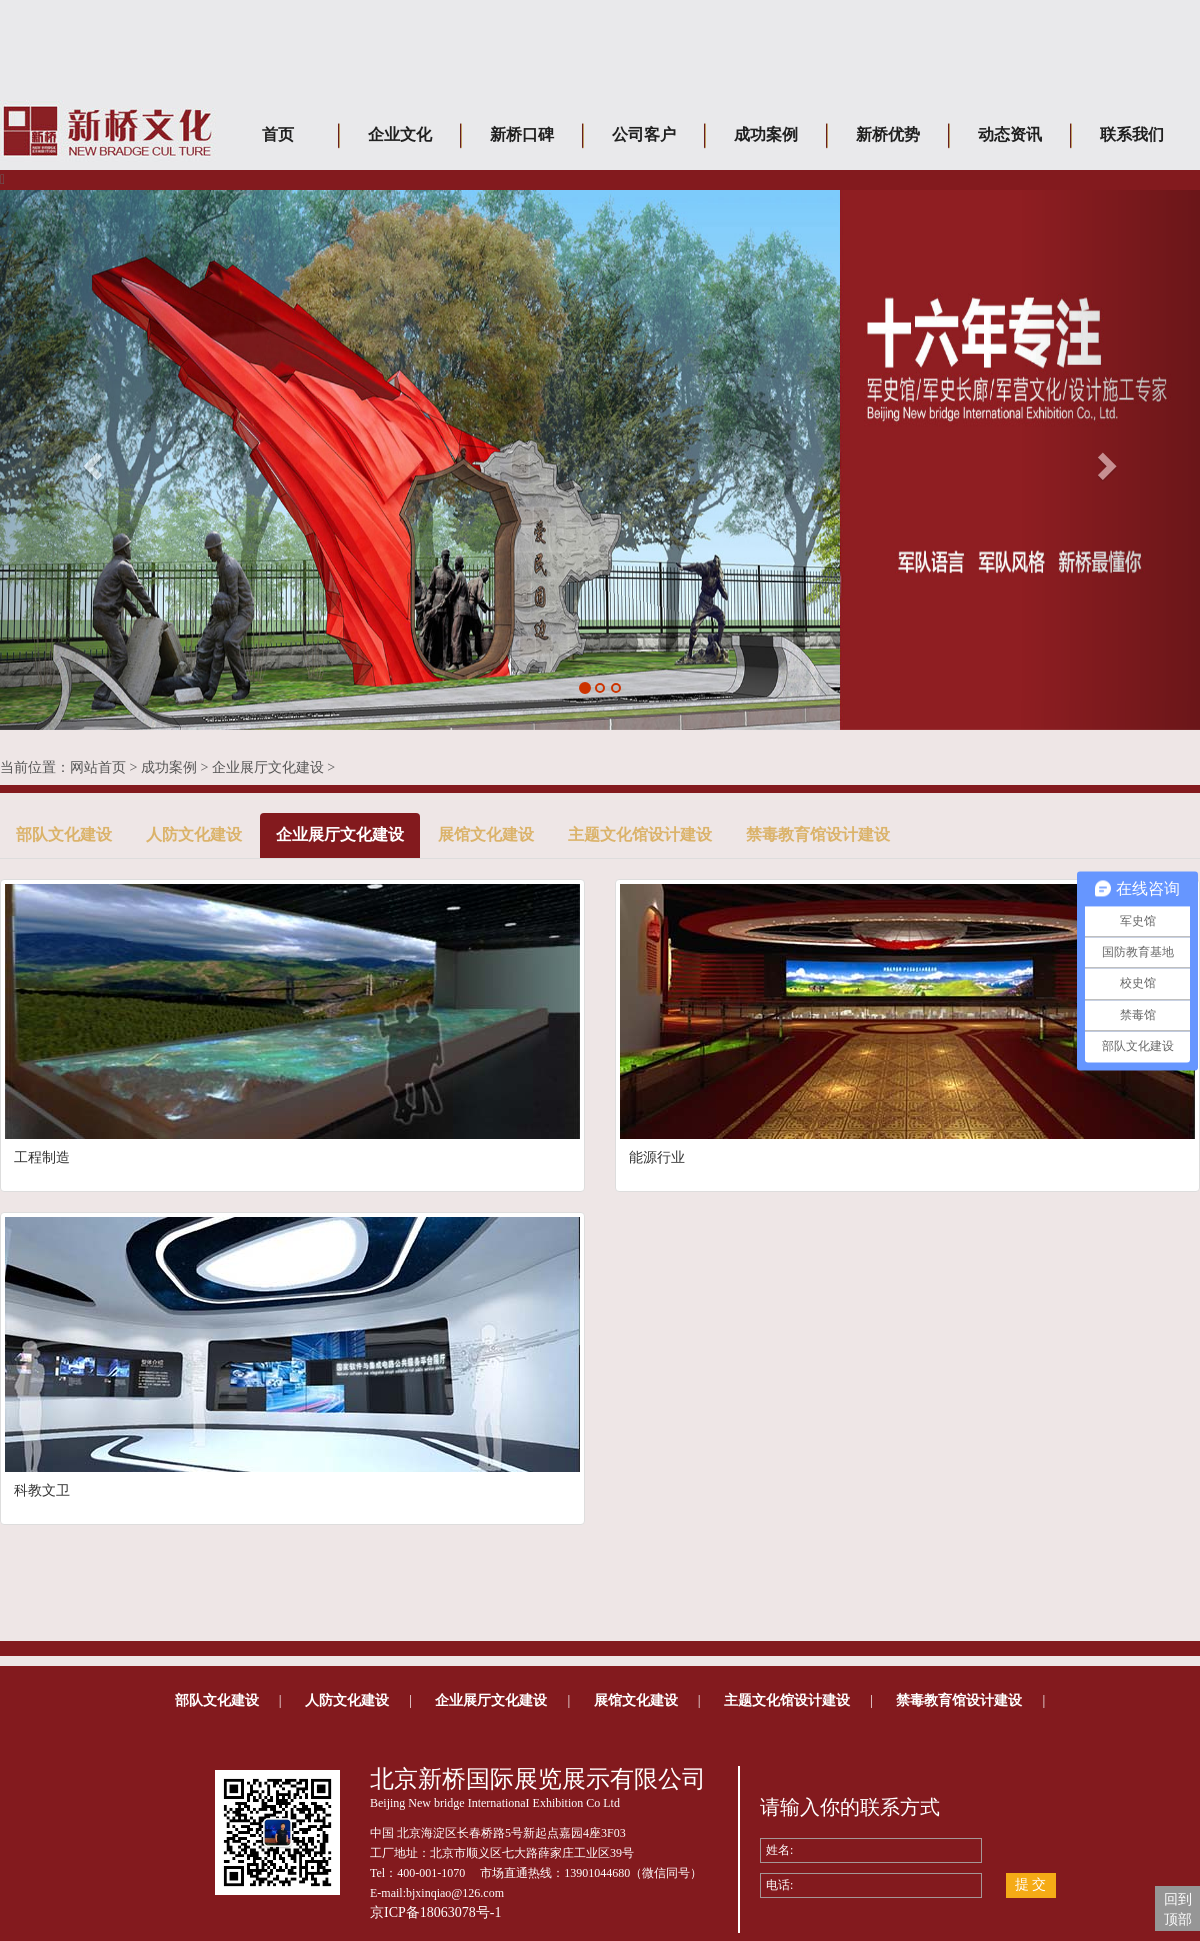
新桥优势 (888, 134)
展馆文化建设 (486, 834)
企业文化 (400, 134)
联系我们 (1132, 134)
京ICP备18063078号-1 (435, 1912)
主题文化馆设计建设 (640, 834)
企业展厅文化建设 (268, 767)
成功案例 (766, 134)
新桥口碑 (522, 134)
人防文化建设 (194, 834)
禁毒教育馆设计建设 (818, 834)
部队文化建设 (64, 834)
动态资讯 (1010, 134)
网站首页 (98, 767)
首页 (278, 134)
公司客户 (644, 134)
